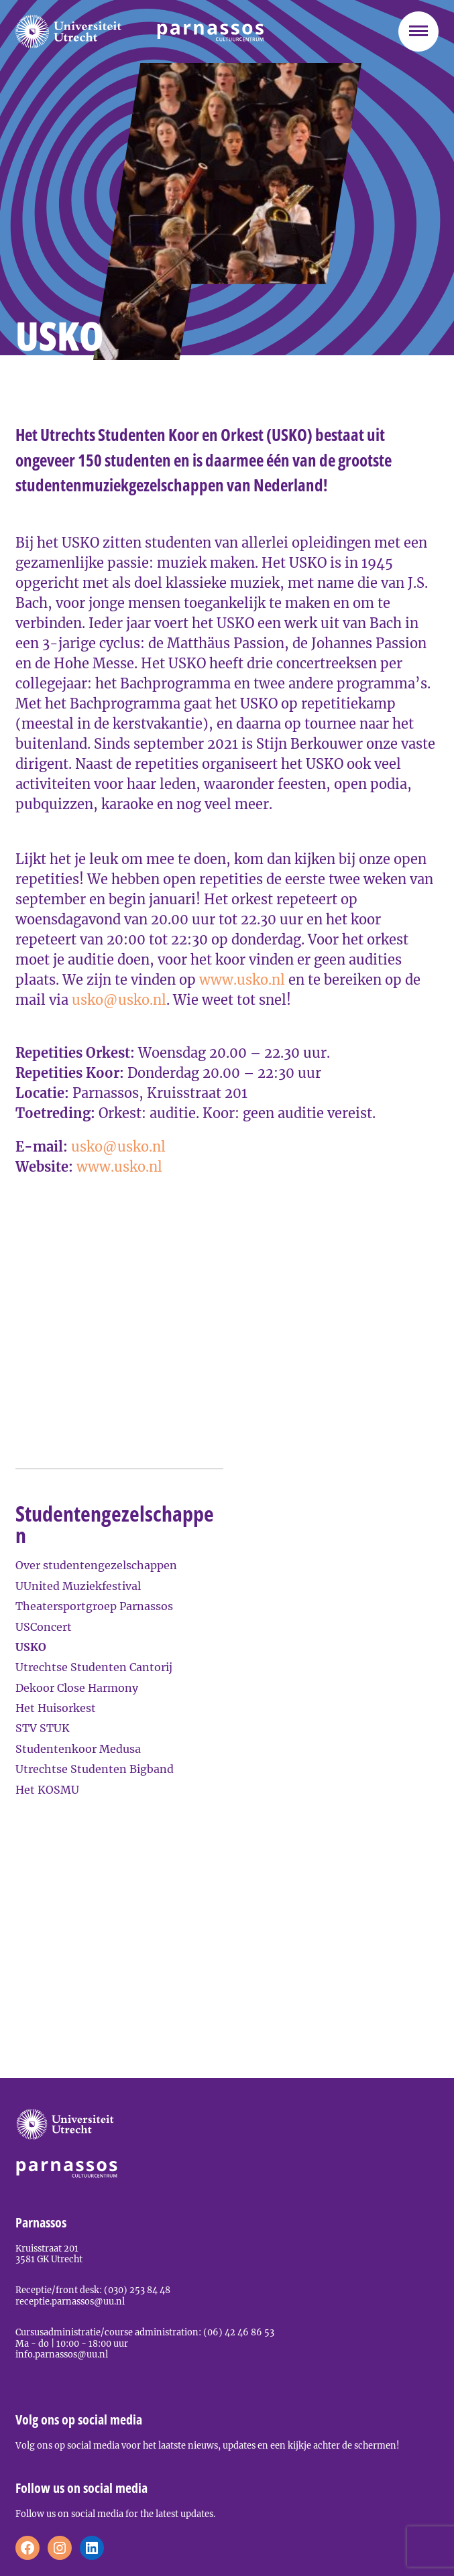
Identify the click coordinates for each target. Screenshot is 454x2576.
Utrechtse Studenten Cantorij (93, 1667)
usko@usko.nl (119, 999)
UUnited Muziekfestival (78, 1586)
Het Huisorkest (55, 1708)
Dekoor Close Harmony (76, 1688)
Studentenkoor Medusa (78, 1749)
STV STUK (42, 1728)
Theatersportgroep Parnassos (94, 1606)
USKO (30, 1647)
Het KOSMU (47, 1789)
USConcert (43, 1627)
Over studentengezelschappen (96, 1565)
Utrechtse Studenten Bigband (94, 1769)
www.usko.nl (243, 979)
